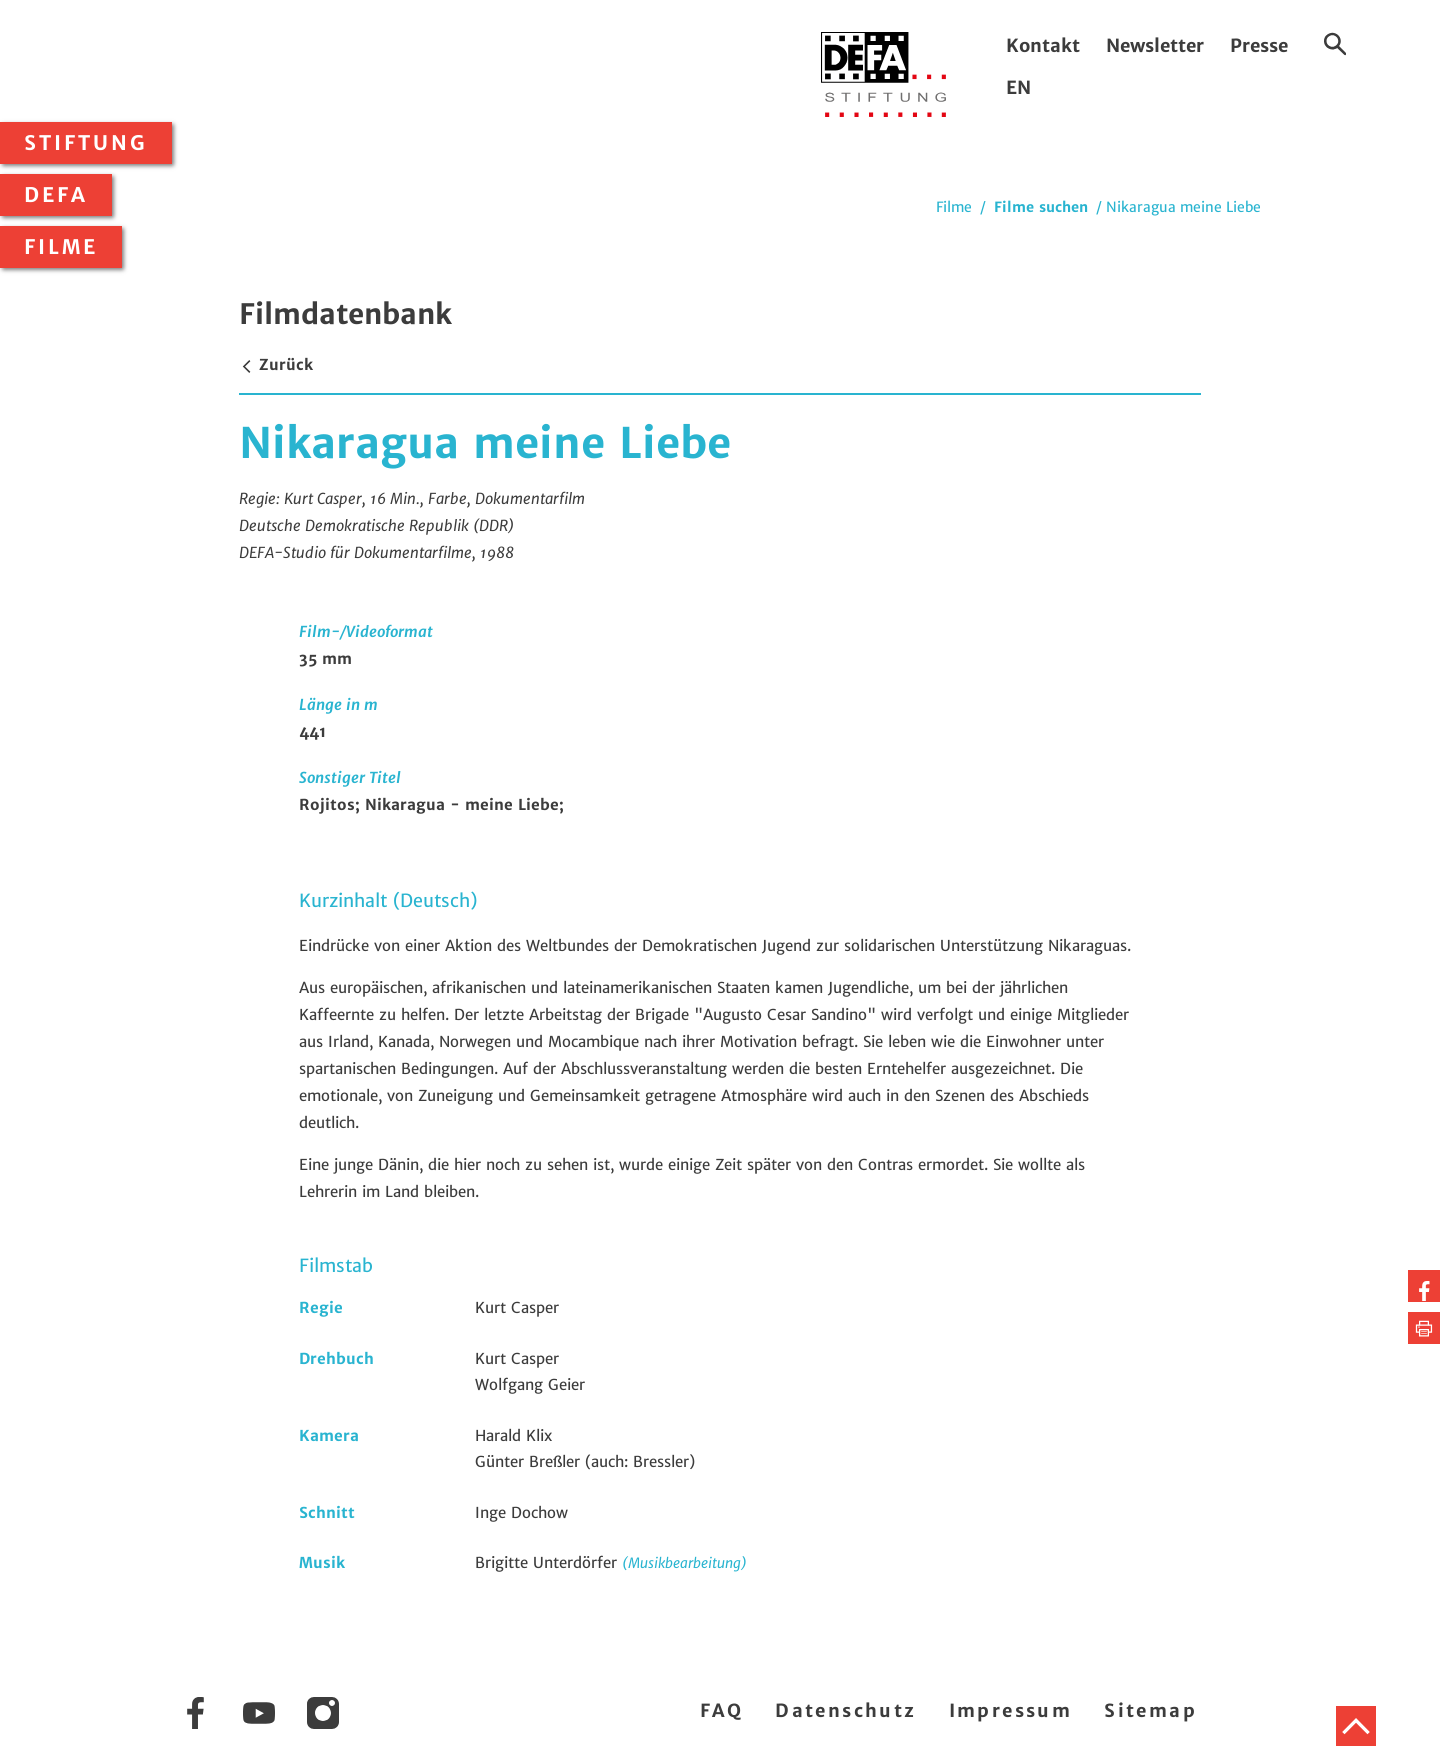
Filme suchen (1041, 207)
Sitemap (1150, 1710)
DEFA (56, 195)
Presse (1259, 45)
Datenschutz (845, 1710)
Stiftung (86, 143)
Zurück (276, 364)
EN (1018, 87)
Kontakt (1043, 45)
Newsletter (1155, 45)
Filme (61, 247)
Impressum (1011, 1710)
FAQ (721, 1710)
